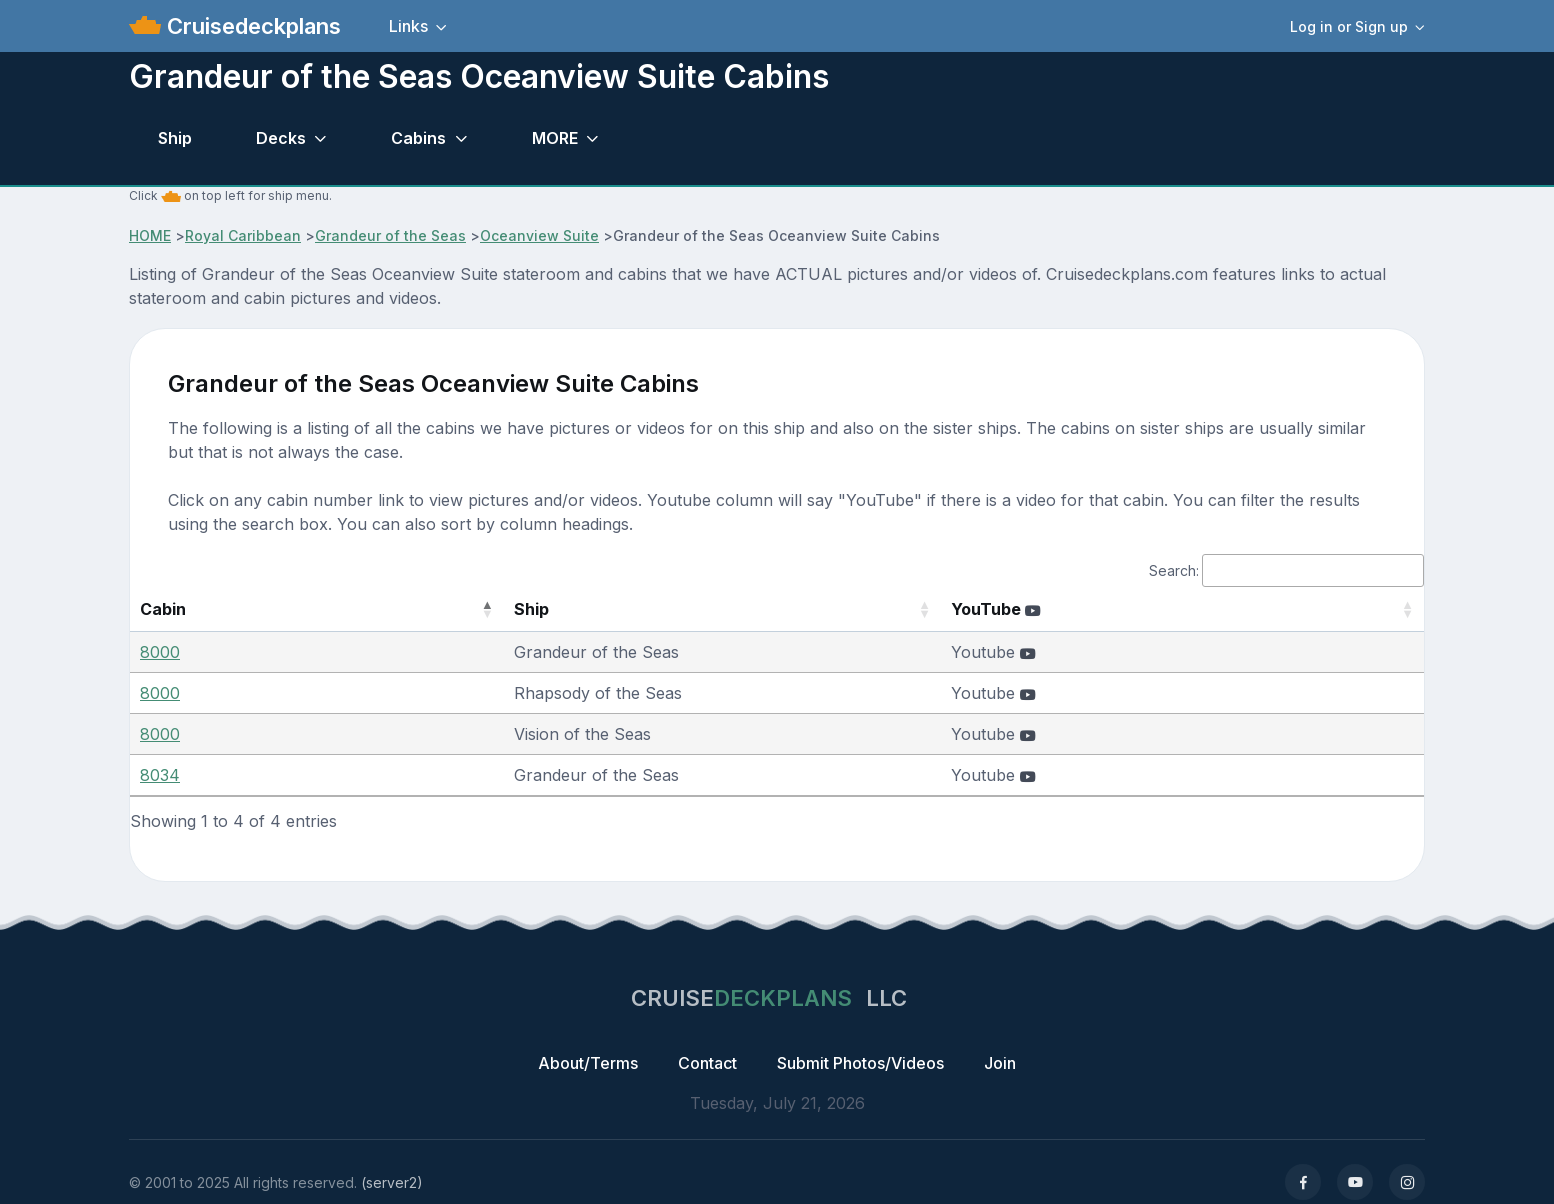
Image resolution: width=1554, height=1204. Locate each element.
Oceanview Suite (539, 235)
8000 (160, 652)
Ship (175, 138)
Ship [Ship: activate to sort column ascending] (427, 609)
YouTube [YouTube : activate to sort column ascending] (1064, 609)
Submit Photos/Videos (860, 1063)
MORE (555, 138)
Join (1000, 1063)
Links (408, 26)
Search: (1286, 570)
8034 (160, 775)
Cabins (418, 138)
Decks (281, 138)
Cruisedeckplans (251, 26)
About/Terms (588, 1063)
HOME (150, 235)
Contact (707, 1063)
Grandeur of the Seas (390, 235)
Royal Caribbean (243, 235)
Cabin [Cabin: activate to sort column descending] (163, 609)
